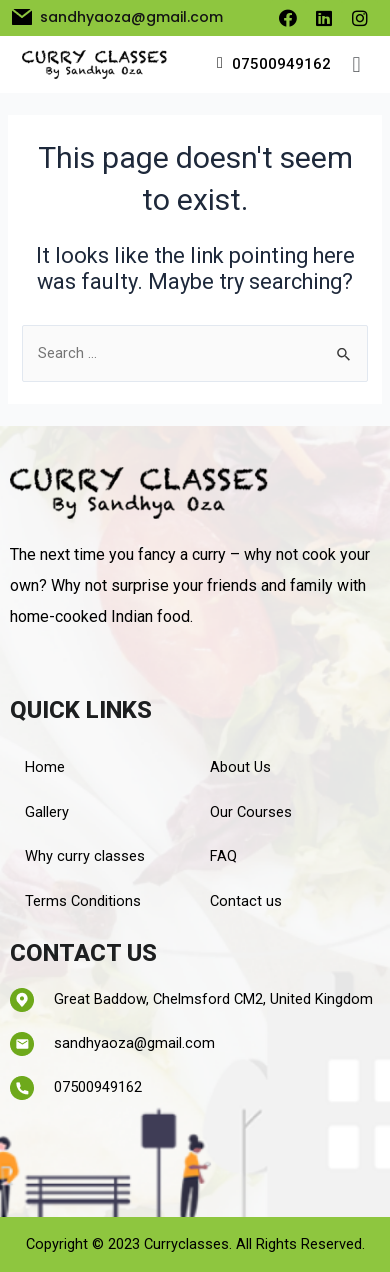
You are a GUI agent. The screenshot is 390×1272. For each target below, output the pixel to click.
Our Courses (251, 812)
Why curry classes (85, 856)
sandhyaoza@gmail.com (134, 1043)
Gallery (47, 812)
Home (45, 767)
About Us (240, 767)
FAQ (223, 856)
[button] (356, 64)
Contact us (246, 901)
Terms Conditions (83, 901)
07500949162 (281, 64)
